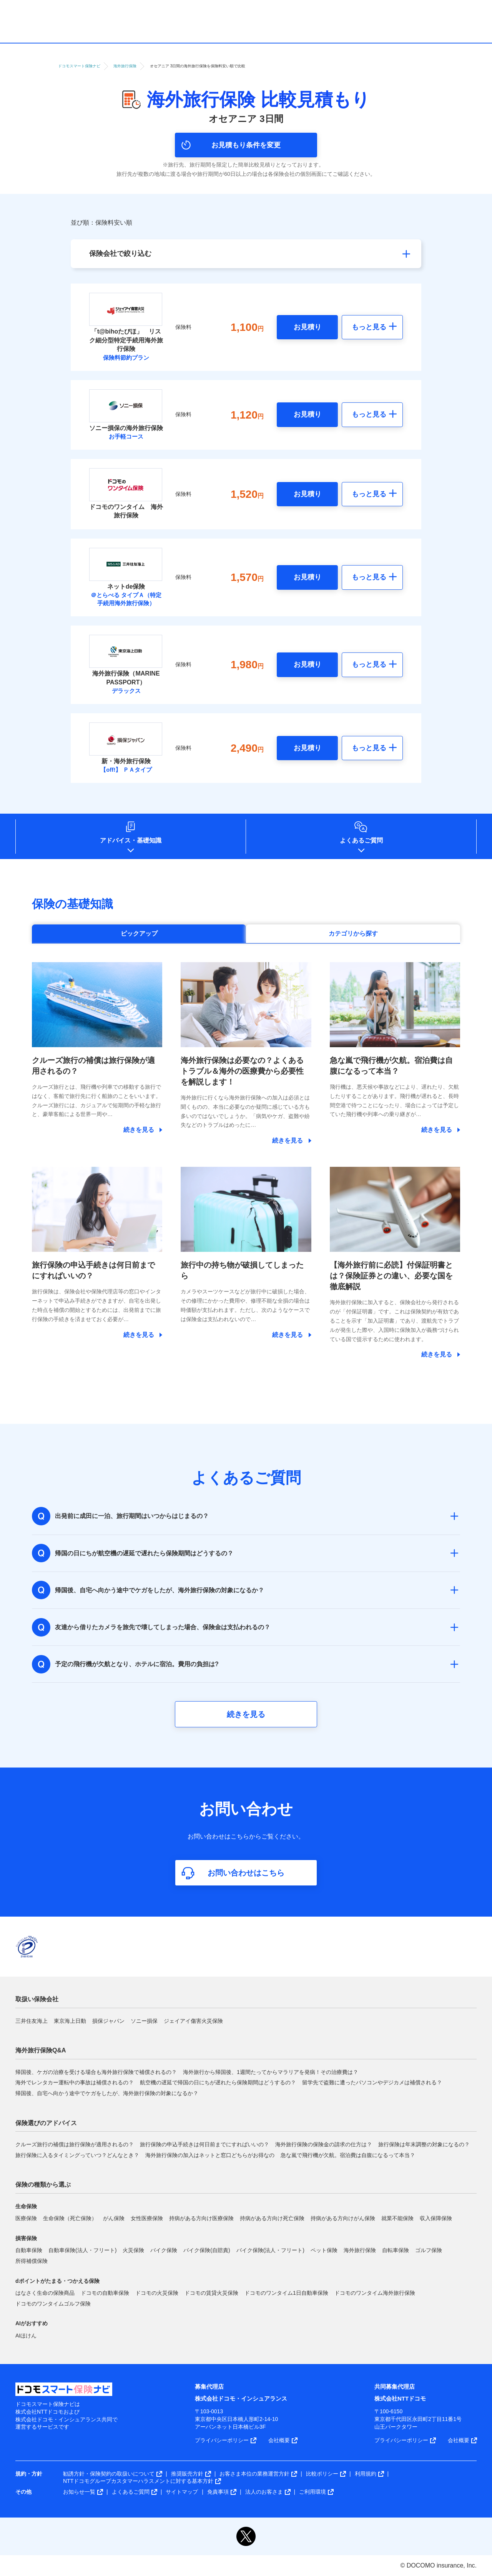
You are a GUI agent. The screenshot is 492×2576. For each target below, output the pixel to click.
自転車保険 (395, 2250)
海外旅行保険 (360, 2250)
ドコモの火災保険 (156, 2293)
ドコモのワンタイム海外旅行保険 (374, 2293)
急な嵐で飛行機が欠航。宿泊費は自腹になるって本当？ (348, 2155)
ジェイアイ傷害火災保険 (193, 2021)
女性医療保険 (147, 2218)
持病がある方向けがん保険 (343, 2218)
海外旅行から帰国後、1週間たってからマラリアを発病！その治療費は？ (270, 2072)
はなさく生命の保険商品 (45, 2293)
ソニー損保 (144, 2021)
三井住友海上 (31, 2021)
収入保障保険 (436, 2218)
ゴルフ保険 (428, 2250)
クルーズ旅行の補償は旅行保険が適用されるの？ (74, 2144)
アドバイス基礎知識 (130, 840)
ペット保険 (324, 2250)
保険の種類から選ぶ (43, 2184)
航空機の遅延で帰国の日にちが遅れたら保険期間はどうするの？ (218, 2082)
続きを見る (246, 1714)
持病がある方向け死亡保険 (272, 2218)
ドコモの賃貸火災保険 (211, 2293)
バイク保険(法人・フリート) (270, 2250)
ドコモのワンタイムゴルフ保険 (53, 2304)
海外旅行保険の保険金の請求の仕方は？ (323, 2144)
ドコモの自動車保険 (105, 2293)
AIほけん (26, 2335)
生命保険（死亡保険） (70, 2218)
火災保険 (133, 2250)
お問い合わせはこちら (246, 1873)
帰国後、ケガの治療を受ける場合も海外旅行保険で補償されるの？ (96, 2072)
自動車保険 (28, 2250)
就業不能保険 (397, 2218)
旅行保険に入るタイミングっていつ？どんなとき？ (77, 2155)
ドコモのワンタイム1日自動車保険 (286, 2293)
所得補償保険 (31, 2261)
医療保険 (26, 2218)
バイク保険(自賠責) (206, 2250)
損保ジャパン (108, 2021)
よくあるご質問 (361, 840)
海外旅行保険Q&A (40, 2050)
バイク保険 (163, 2250)
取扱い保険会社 (36, 1999)
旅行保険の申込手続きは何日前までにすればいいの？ (204, 2144)
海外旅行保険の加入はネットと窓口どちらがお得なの (209, 2155)
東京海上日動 (70, 2021)
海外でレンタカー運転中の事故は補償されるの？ (74, 2082)
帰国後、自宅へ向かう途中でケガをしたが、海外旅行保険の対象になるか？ (106, 2093)
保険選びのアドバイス (46, 2123)
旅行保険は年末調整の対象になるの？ (424, 2144)
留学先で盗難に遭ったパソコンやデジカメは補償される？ (372, 2082)
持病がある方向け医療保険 (201, 2218)
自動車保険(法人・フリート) (82, 2250)
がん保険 (114, 2218)
